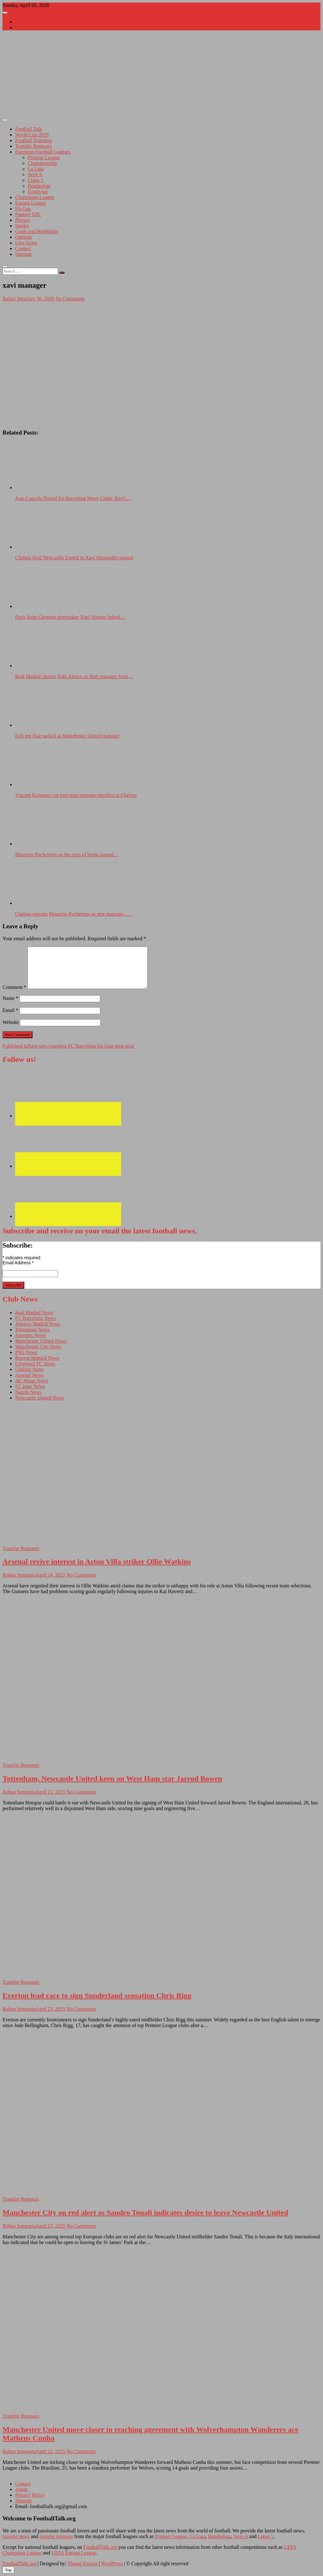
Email (10, 1010)
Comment (14, 987)
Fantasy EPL (28, 214)
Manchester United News (41, 1341)
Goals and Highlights (36, 231)
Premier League (44, 157)
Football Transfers (33, 140)
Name (10, 998)
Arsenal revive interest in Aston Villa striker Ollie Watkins (97, 1561)
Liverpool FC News (35, 1363)
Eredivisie (38, 191)
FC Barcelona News (35, 1318)
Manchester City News (38, 1346)
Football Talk (28, 129)
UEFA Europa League (73, 2552)
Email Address (18, 1262)
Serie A (35, 174)
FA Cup (23, 208)
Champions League (34, 197)
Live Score (26, 242)
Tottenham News (32, 1329)
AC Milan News (31, 1380)
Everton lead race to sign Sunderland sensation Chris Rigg (97, 1995)
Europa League (30, 203)
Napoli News (28, 1392)
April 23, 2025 (50, 1792)
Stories (22, 225)
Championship (42, 163)
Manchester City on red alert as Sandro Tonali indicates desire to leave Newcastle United (145, 2212)
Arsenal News (29, 1375)
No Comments (70, 298)
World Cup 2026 (32, 134)
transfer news (16, 2536)
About (21, 21)
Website (11, 1022)
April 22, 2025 (50, 2451)
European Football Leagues (43, 151)
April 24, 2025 (50, 1575)
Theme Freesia (82, 2563)
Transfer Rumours (33, 146)
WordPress (112, 2563)
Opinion (23, 237)
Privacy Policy (30, 2495)
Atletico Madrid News (37, 1324)
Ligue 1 (35, 180)
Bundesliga (39, 186)
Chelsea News (29, 1369)
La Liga (36, 169)
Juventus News (30, 1335)
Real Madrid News (34, 1312)
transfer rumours (56, 2536)
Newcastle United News (39, 1397)
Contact (23, 27)
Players (22, 220)
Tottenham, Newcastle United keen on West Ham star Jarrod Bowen (112, 1778)
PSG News (26, 1352)
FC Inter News (30, 1386)
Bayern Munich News (37, 1358)
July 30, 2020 (40, 298)
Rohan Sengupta (19, 1575)
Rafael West (15, 298)
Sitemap (23, 254)
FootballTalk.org (100, 2547)
